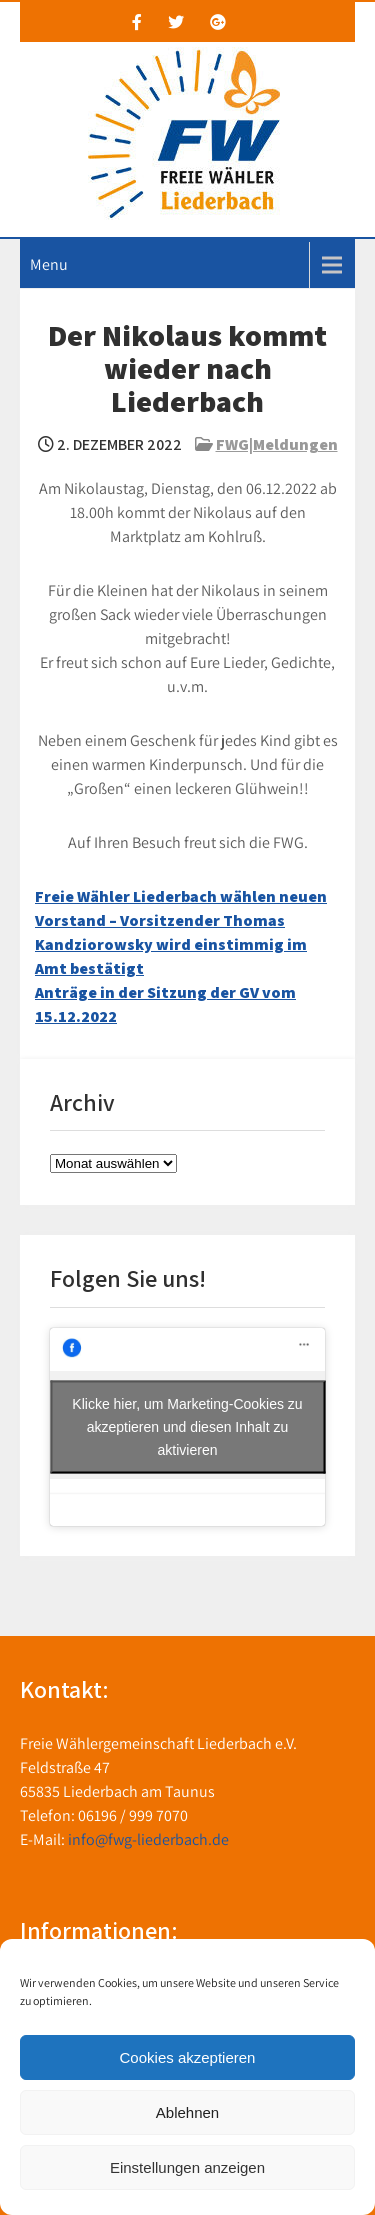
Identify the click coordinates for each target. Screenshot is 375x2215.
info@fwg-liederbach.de (148, 1839)
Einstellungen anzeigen (187, 2167)
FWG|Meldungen (277, 444)
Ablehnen (187, 2112)
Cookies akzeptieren (188, 2057)
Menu (49, 264)
